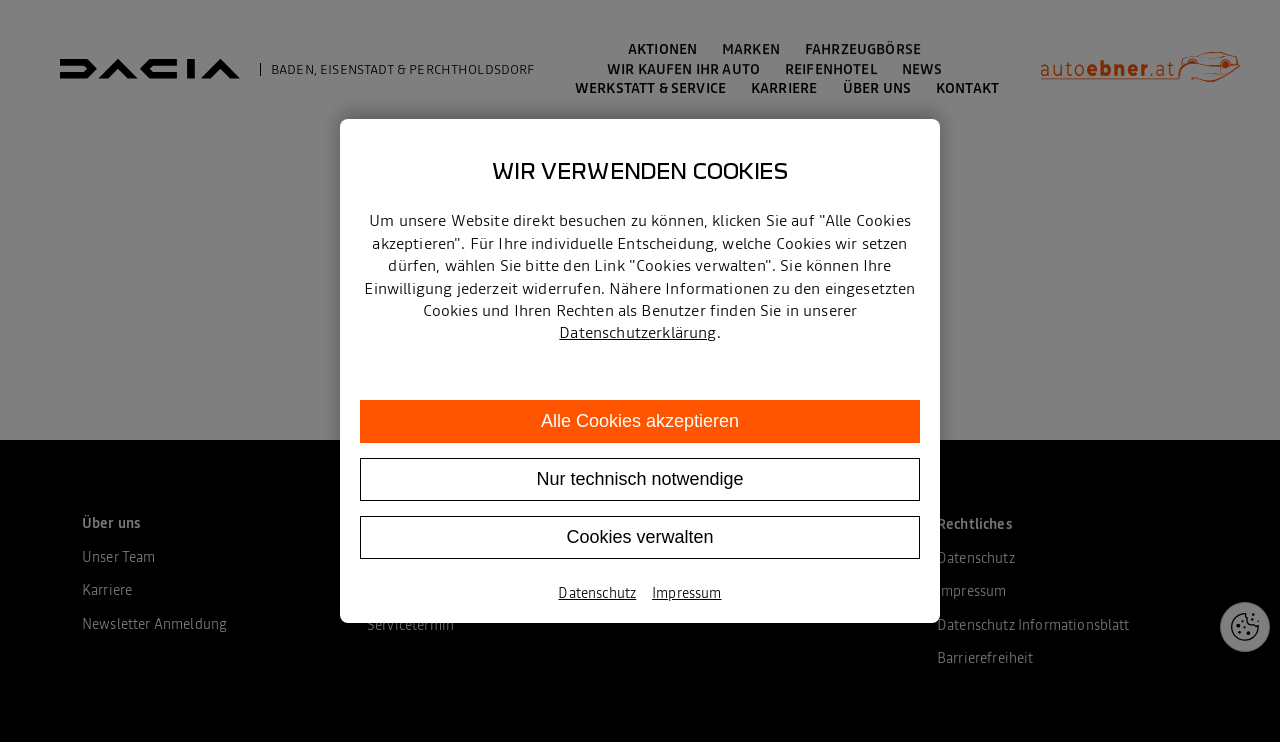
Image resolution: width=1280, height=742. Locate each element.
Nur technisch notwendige (639, 479)
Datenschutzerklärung (637, 332)
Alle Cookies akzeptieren (640, 421)
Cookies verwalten (639, 537)
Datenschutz (597, 593)
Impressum (686, 593)
